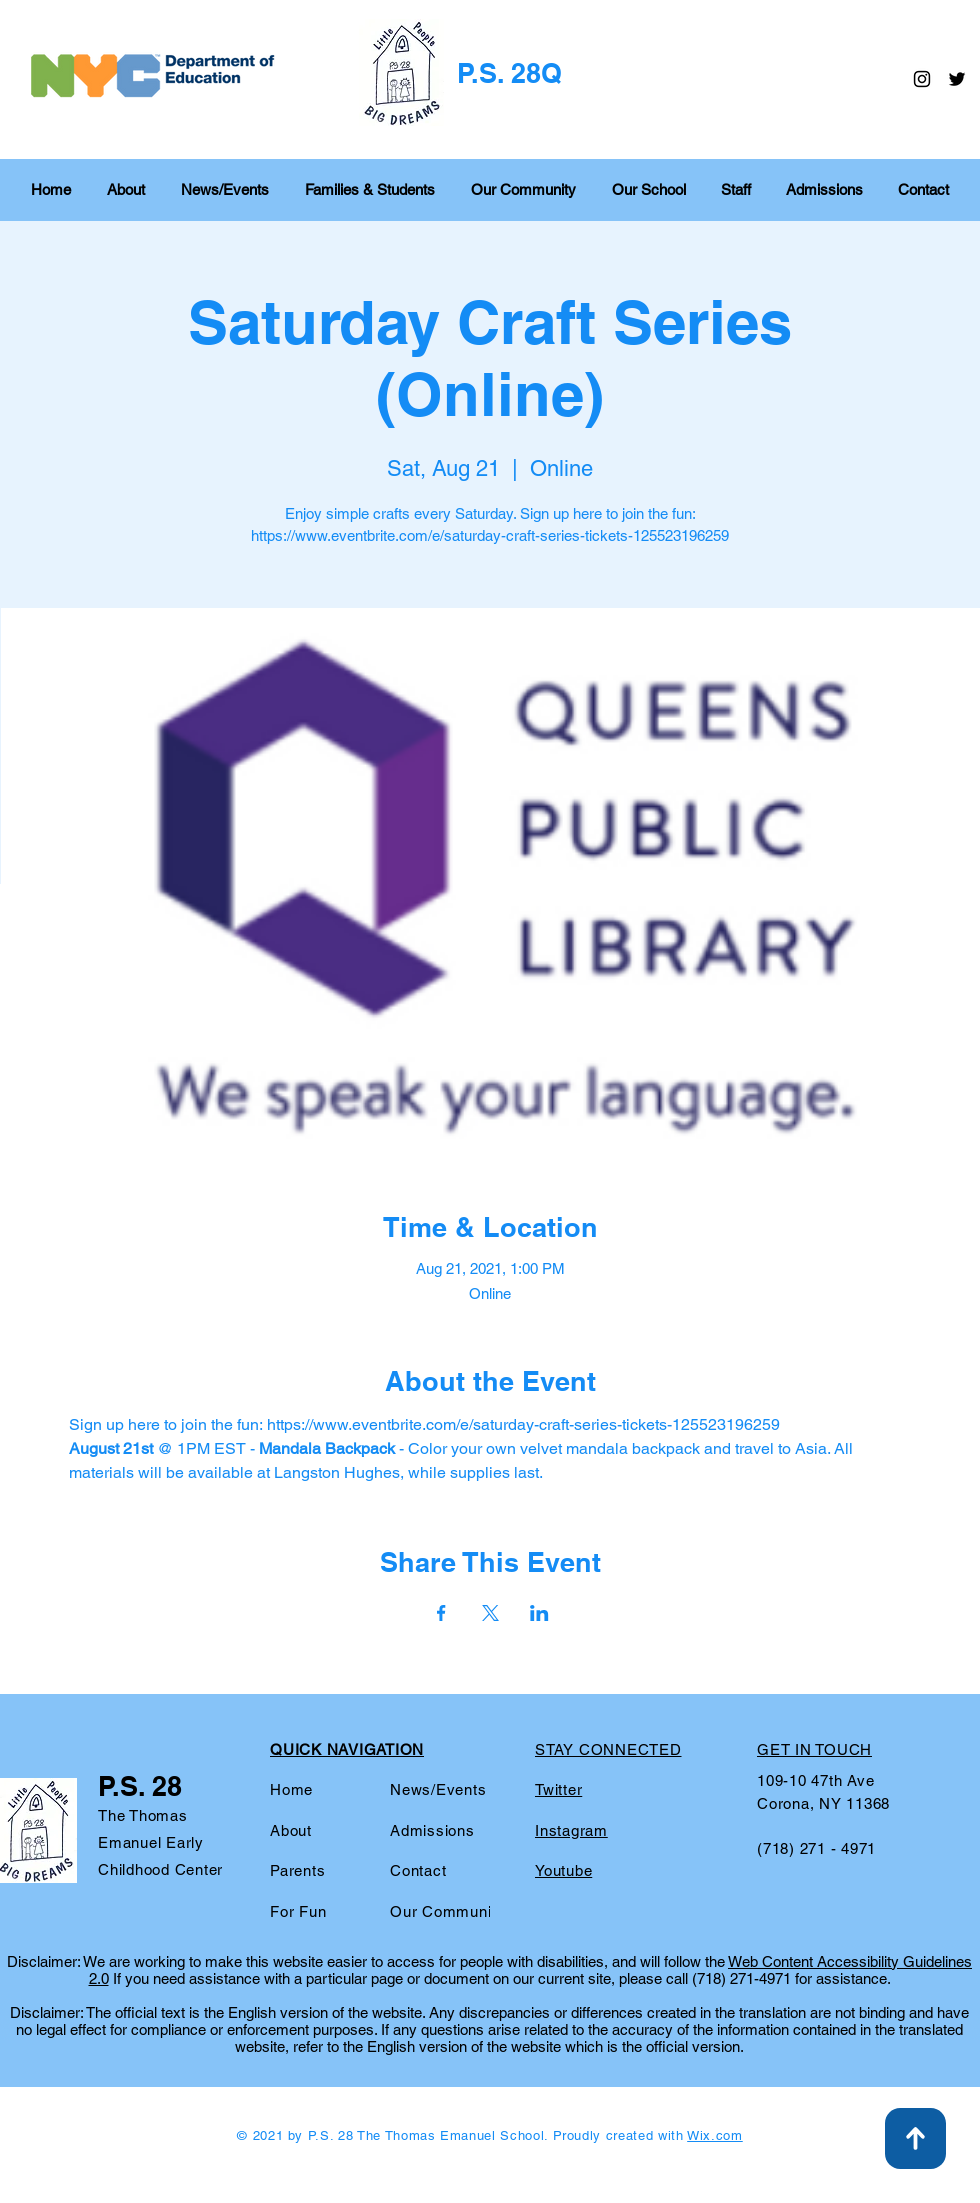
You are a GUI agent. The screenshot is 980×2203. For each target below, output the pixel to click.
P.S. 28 (140, 1786)
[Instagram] (922, 79)
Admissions (432, 1830)
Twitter (558, 1789)
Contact (418, 1870)
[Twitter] (957, 79)
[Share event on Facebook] (441, 1613)
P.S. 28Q (509, 73)
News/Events (438, 1789)
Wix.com (715, 2135)
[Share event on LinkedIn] (539, 1613)
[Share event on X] (490, 1613)
